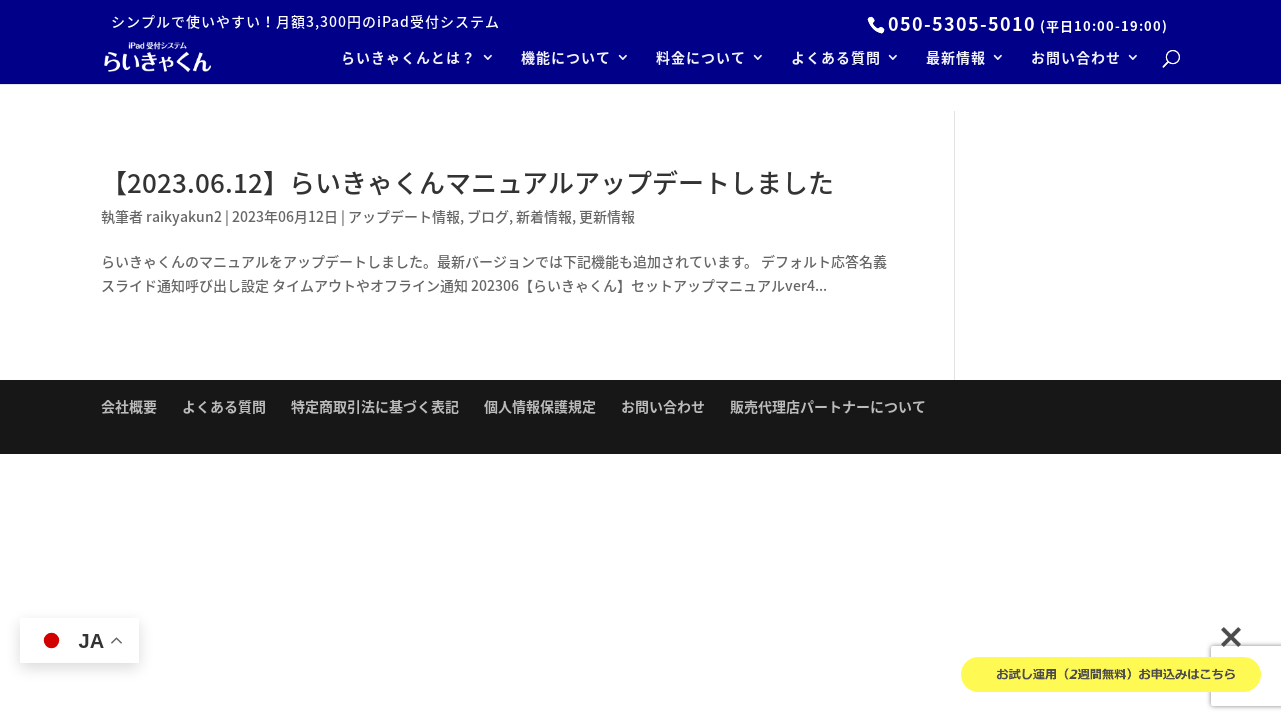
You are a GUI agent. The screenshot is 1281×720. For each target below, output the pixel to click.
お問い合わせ (1076, 58)
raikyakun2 (184, 216)
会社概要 (129, 406)
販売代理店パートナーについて (828, 406)
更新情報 (607, 216)
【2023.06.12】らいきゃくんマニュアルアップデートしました (467, 182)
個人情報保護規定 (540, 406)
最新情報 (956, 58)
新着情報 (544, 216)
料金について (701, 58)
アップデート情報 (404, 216)
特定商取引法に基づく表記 (375, 406)
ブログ (488, 216)
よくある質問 (836, 58)
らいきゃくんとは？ (408, 58)
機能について (566, 58)
